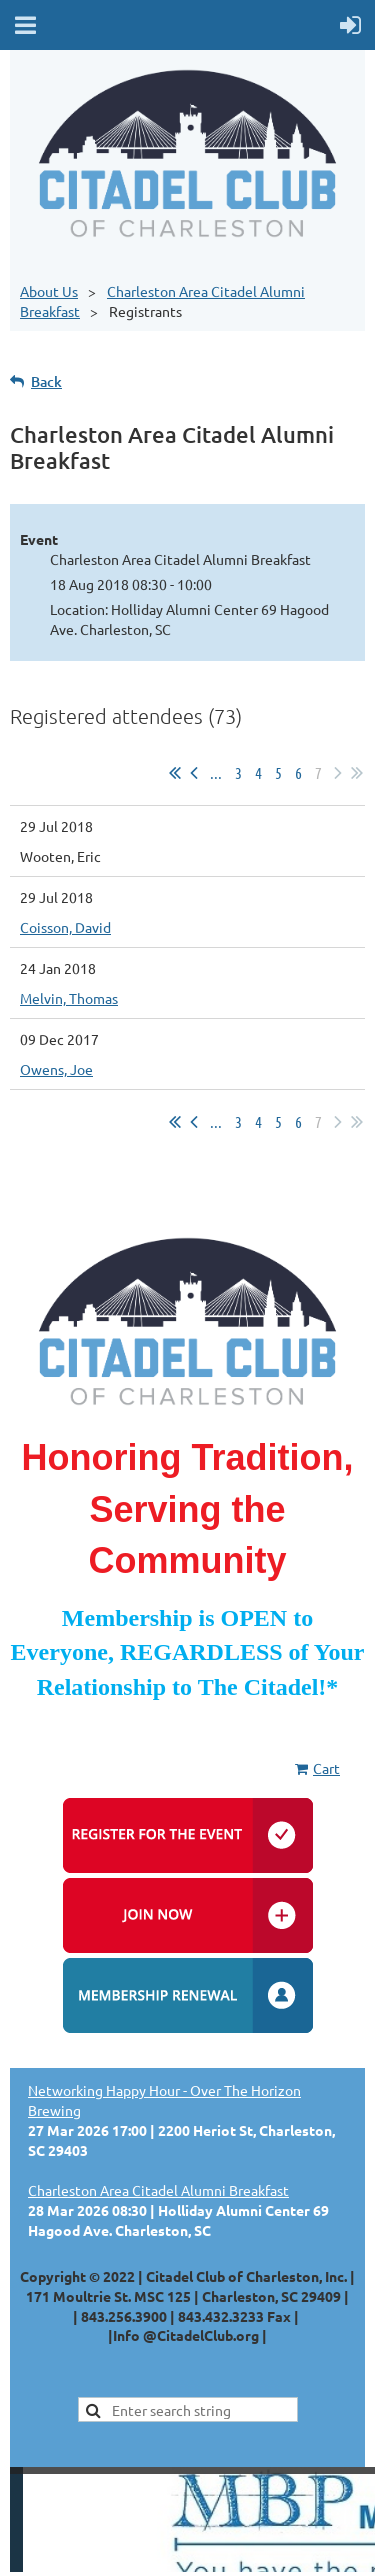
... (216, 772)
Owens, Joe (56, 1069)
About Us (49, 291)
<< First (175, 773)
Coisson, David (65, 927)
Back (46, 381)
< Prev (194, 773)
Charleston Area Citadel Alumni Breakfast (158, 2190)
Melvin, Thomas (69, 998)
